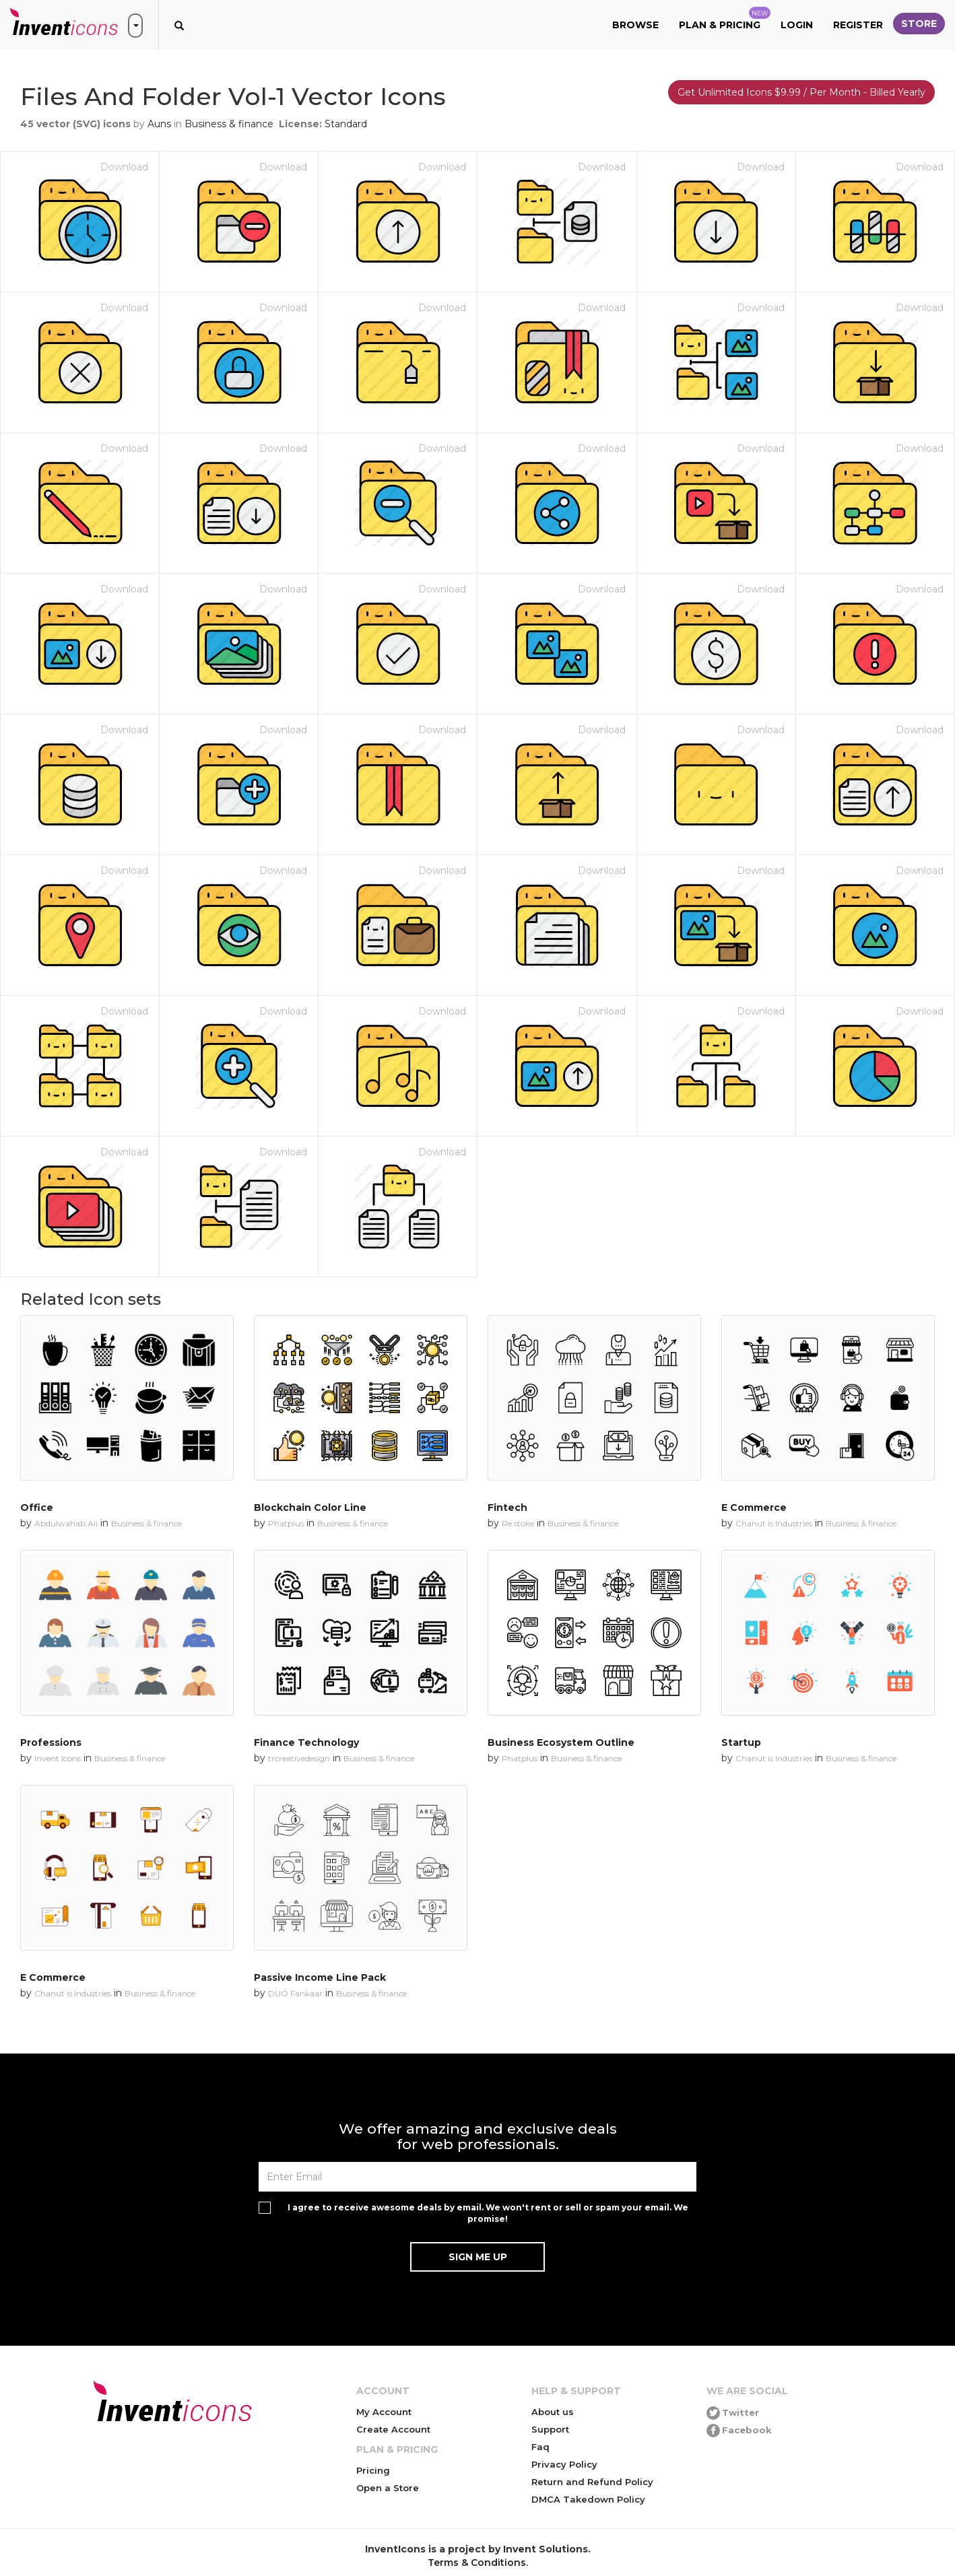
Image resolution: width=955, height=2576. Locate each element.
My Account (383, 2411)
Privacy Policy (564, 2464)
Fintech (507, 1507)
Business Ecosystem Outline (561, 1742)
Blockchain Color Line (310, 1507)
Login (797, 25)
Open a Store (387, 2487)
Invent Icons (57, 1758)
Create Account (393, 2429)
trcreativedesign (299, 1758)
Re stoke (518, 1523)
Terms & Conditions (477, 2562)
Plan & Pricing (724, 19)
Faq (540, 2446)
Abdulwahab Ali (66, 1523)
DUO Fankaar (295, 1993)
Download (124, 167)
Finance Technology (306, 1742)
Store (919, 24)
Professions (50, 1742)
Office (36, 1507)
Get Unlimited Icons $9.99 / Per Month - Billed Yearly (801, 92)
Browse (635, 25)
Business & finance (229, 124)
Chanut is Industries (773, 1523)
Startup (741, 1742)
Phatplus (286, 1523)
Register (858, 25)
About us (552, 2411)
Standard (346, 124)
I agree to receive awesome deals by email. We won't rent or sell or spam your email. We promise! (488, 2213)
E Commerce (754, 1507)
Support (550, 2429)
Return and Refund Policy (592, 2481)
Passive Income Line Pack (320, 1977)
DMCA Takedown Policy (588, 2499)
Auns (159, 124)
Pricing (373, 2470)
